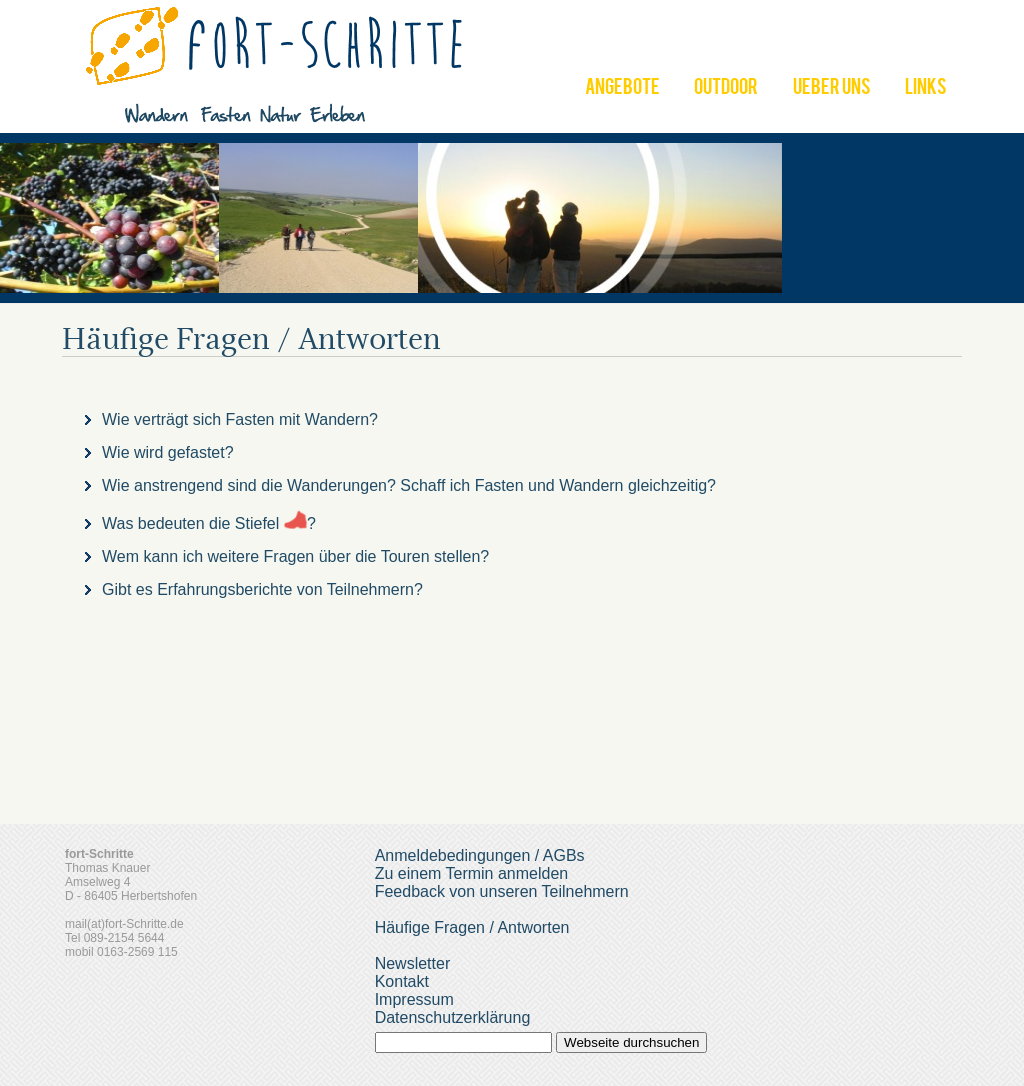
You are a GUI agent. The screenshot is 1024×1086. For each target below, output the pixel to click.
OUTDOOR (726, 89)
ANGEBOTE (622, 89)
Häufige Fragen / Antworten (472, 927)
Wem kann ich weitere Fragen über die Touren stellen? (295, 556)
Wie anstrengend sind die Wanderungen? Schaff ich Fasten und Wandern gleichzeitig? (409, 485)
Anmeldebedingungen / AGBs (480, 855)
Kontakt (402, 981)
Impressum (414, 999)
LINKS (926, 89)
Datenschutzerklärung (453, 1017)
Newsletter (413, 963)
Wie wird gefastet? (168, 452)
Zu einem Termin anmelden (472, 873)
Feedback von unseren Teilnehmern (502, 891)
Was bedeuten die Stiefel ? (209, 523)
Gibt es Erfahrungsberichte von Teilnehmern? (262, 589)
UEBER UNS (832, 89)
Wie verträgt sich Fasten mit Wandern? (240, 419)
